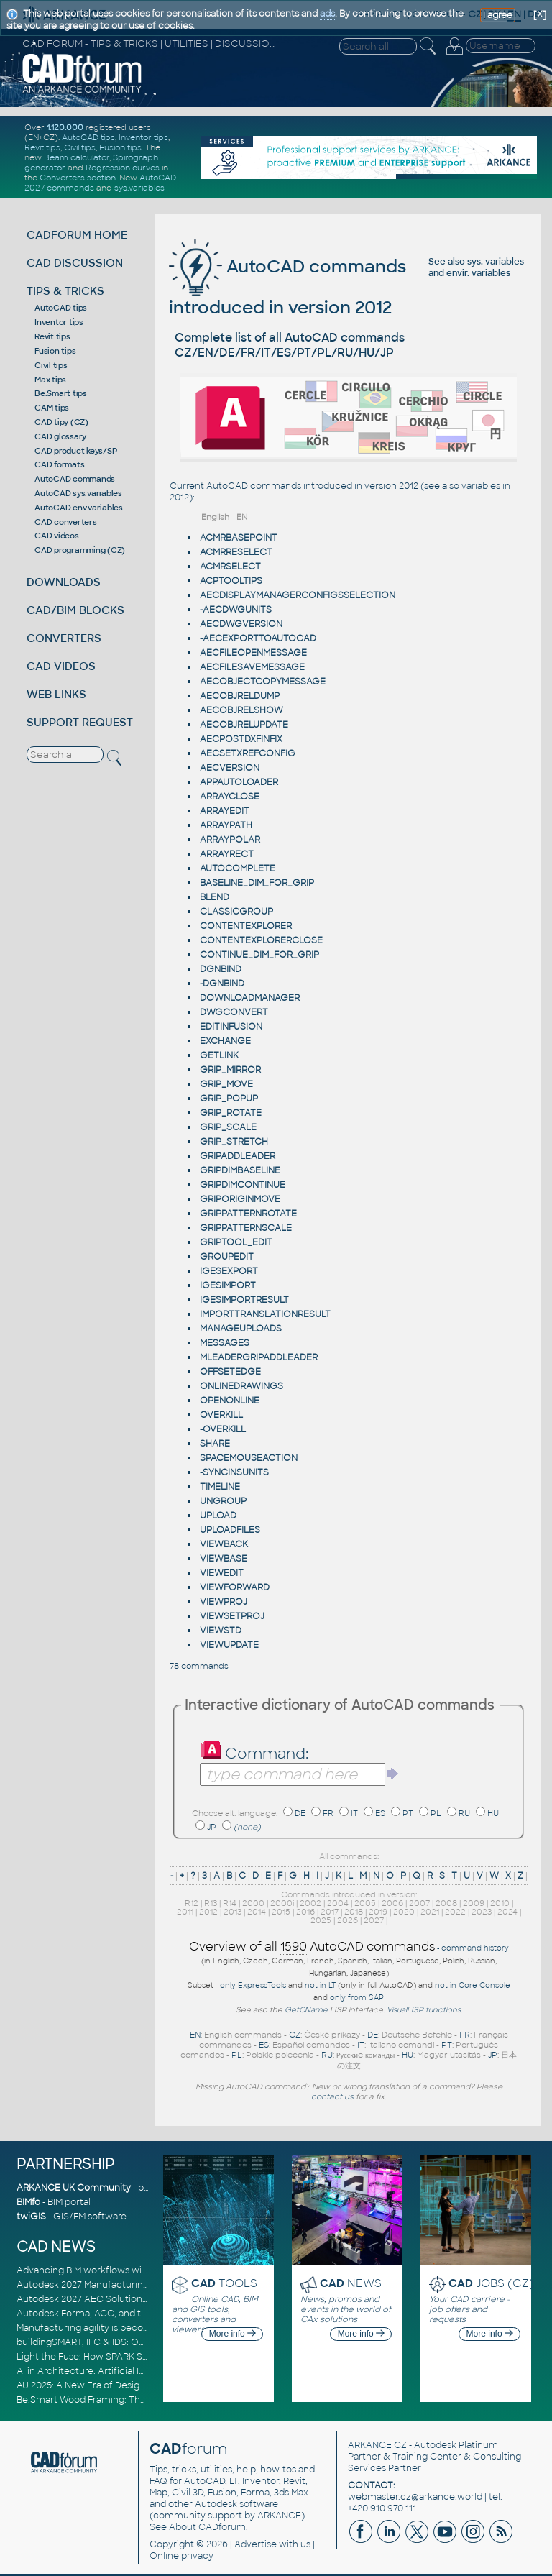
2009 (473, 1903)
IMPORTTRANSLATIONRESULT (265, 1314)
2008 (446, 1903)
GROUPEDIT (227, 1256)
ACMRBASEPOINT (238, 538)
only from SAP (357, 1997)
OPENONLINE (229, 1400)
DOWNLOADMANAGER (250, 998)
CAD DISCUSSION (75, 263)
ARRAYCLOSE (229, 796)
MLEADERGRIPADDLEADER (259, 1357)
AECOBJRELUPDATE (244, 724)
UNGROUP (223, 1501)
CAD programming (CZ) (79, 550)
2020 (404, 1912)
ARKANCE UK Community (74, 2188)
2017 (330, 1912)
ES (380, 1813)
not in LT (320, 1985)
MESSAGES (224, 1343)
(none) (247, 1827)
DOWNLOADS (64, 582)
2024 (507, 1912)
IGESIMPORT (228, 1285)
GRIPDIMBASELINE (240, 1170)
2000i (282, 1903)
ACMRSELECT (230, 566)
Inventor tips (143, 137)
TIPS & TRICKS (65, 291)
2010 (500, 1903)
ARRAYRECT (227, 854)
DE (300, 1813)
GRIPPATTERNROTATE (248, 1213)
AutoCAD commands (74, 479)
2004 (338, 1903)
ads (327, 13)
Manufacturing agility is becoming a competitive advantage (148, 2328)
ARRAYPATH (226, 825)
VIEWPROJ (223, 1602)
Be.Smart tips (60, 393)
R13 (210, 1903)
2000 (253, 1903)
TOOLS (224, 2283)
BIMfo (28, 2202)
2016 (305, 1912)
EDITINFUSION (231, 1026)
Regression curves (123, 167)
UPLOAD (218, 1515)
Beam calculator (76, 157)
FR (328, 1813)
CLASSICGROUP (236, 911)
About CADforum (207, 2527)
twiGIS (31, 2216)
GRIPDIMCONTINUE (242, 1185)
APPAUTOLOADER (239, 782)
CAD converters (65, 522)
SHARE (215, 1443)
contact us (332, 2096)
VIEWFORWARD (235, 1587)
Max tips (50, 380)
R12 (191, 1903)
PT (407, 1813)
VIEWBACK (224, 1544)
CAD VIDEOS (61, 666)
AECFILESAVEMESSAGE (252, 667)
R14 (229, 1903)
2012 (208, 1912)
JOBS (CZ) (491, 2283)
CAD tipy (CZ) (61, 422)
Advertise (255, 2544)
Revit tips (42, 147)
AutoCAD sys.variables (78, 493)
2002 (310, 1903)
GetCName (306, 2009)
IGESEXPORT (229, 1271)
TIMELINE (220, 1487)
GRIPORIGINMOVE (240, 1199)
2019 (378, 1912)
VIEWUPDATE (229, 1645)
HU (493, 1813)
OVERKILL (221, 1415)
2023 (482, 1912)
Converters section (78, 178)
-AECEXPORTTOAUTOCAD (258, 638)
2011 (185, 1912)
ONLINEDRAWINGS (241, 1386)
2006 (392, 1903)
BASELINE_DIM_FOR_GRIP (257, 883)
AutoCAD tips (88, 137)
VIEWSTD (221, 1630)
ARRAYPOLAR (230, 839)
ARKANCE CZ (377, 2445)
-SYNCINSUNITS (234, 1472)
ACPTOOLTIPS (231, 581)
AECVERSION (229, 768)
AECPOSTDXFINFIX (241, 739)
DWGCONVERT (234, 1012)
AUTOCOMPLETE (237, 868)
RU (464, 1813)
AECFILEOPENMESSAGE (253, 653)
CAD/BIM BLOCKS (75, 610)
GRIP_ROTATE (231, 1113)
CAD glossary (60, 436)
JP (211, 1827)
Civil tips (80, 147)
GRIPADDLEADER (237, 1156)
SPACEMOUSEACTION (249, 1458)
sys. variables (495, 261)
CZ (294, 2035)
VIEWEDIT (222, 1573)
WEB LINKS (56, 694)
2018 (353, 1912)
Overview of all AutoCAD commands (312, 1947)
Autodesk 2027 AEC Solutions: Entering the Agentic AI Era (144, 2299)
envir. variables (478, 273)
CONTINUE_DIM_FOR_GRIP (259, 955)
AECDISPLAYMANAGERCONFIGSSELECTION (297, 595)
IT (354, 1813)
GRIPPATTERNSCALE (246, 1228)
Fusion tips (120, 147)
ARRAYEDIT (224, 811)
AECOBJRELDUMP (240, 696)
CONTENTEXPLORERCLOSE (261, 940)
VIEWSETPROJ (232, 1616)
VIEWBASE (223, 1558)
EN (195, 2035)
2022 (455, 1912)
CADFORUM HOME (77, 235)
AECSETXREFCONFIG (247, 753)
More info (232, 2334)
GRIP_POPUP (229, 1098)
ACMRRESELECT (236, 552)
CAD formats (59, 464)
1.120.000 (65, 127)
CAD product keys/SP (75, 451)
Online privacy (181, 2556)
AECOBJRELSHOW (241, 710)
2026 (347, 1920)
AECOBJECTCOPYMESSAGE (263, 681)
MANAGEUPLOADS (241, 1328)
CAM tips (51, 408)
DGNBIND (221, 969)
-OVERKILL (223, 1429)
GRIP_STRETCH (234, 1141)
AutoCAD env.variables (78, 508)
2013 (233, 1912)
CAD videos (56, 536)
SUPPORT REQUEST (80, 722)
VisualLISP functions (424, 2009)
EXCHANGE (225, 1041)
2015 (281, 1912)
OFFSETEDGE (230, 1372)
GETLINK (219, 1055)
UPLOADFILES (230, 1530)
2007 (419, 1903)
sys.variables (139, 188)
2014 (256, 1912)
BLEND (214, 897)
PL (436, 1813)
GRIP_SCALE (228, 1127)
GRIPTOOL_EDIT (236, 1242)
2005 (365, 1903)
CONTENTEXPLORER (246, 926)
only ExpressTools (253, 1985)
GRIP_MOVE (226, 1084)
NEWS (351, 2283)
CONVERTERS (64, 638)
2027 (374, 1920)
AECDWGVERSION (241, 624)
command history (475, 1948)
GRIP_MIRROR (230, 1070)
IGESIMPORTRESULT (244, 1300)
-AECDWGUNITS (236, 609)
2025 (320, 1920)
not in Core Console (472, 1985)
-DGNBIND (222, 983)
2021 (429, 1912)
